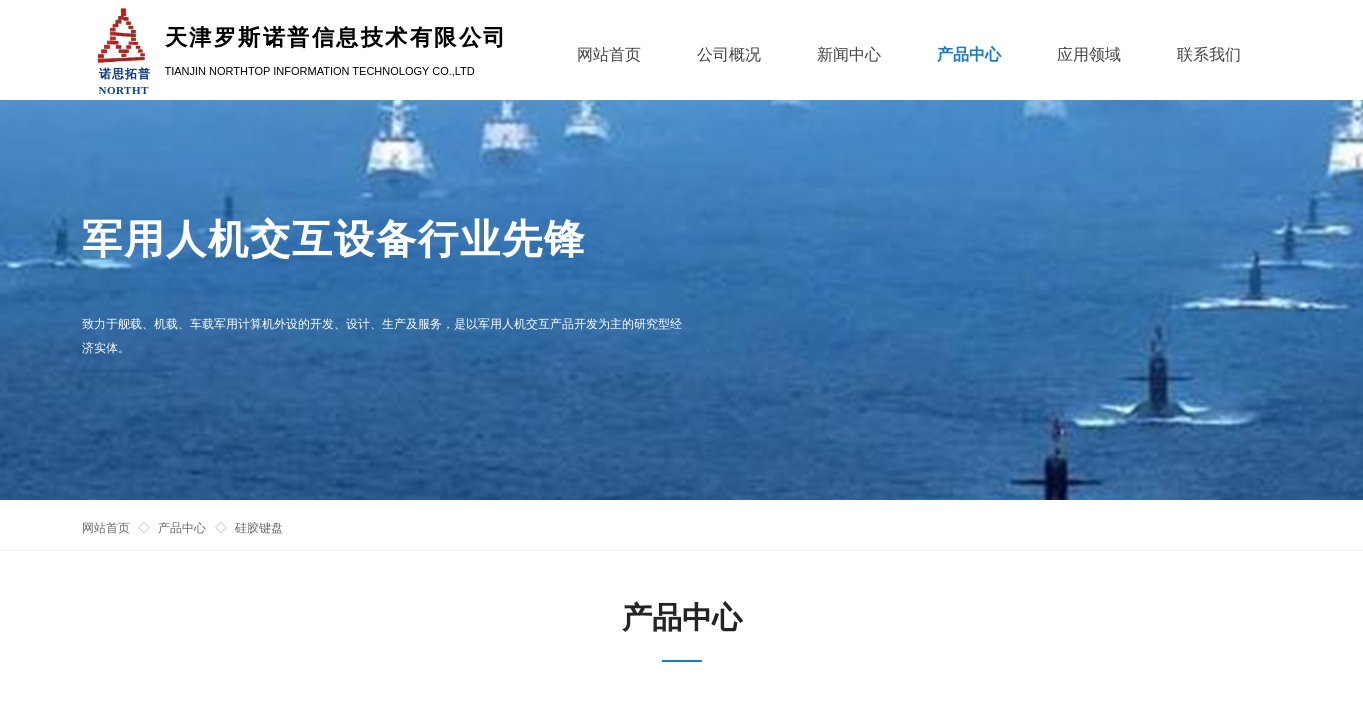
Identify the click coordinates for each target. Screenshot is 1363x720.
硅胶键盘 (259, 528)
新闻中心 (849, 54)
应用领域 (1089, 54)
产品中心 (182, 528)
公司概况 (729, 54)
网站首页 (106, 528)
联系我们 (1209, 54)
